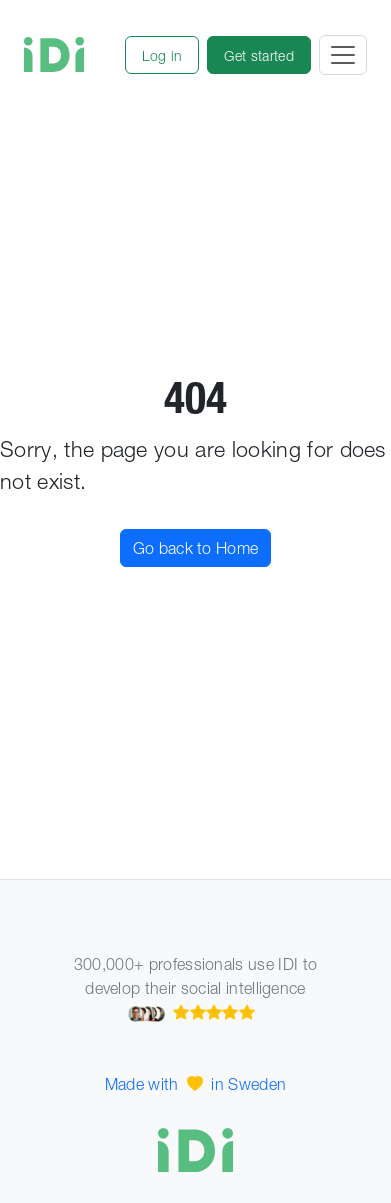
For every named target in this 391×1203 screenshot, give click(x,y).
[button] (162, 55)
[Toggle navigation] (343, 55)
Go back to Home (196, 548)
